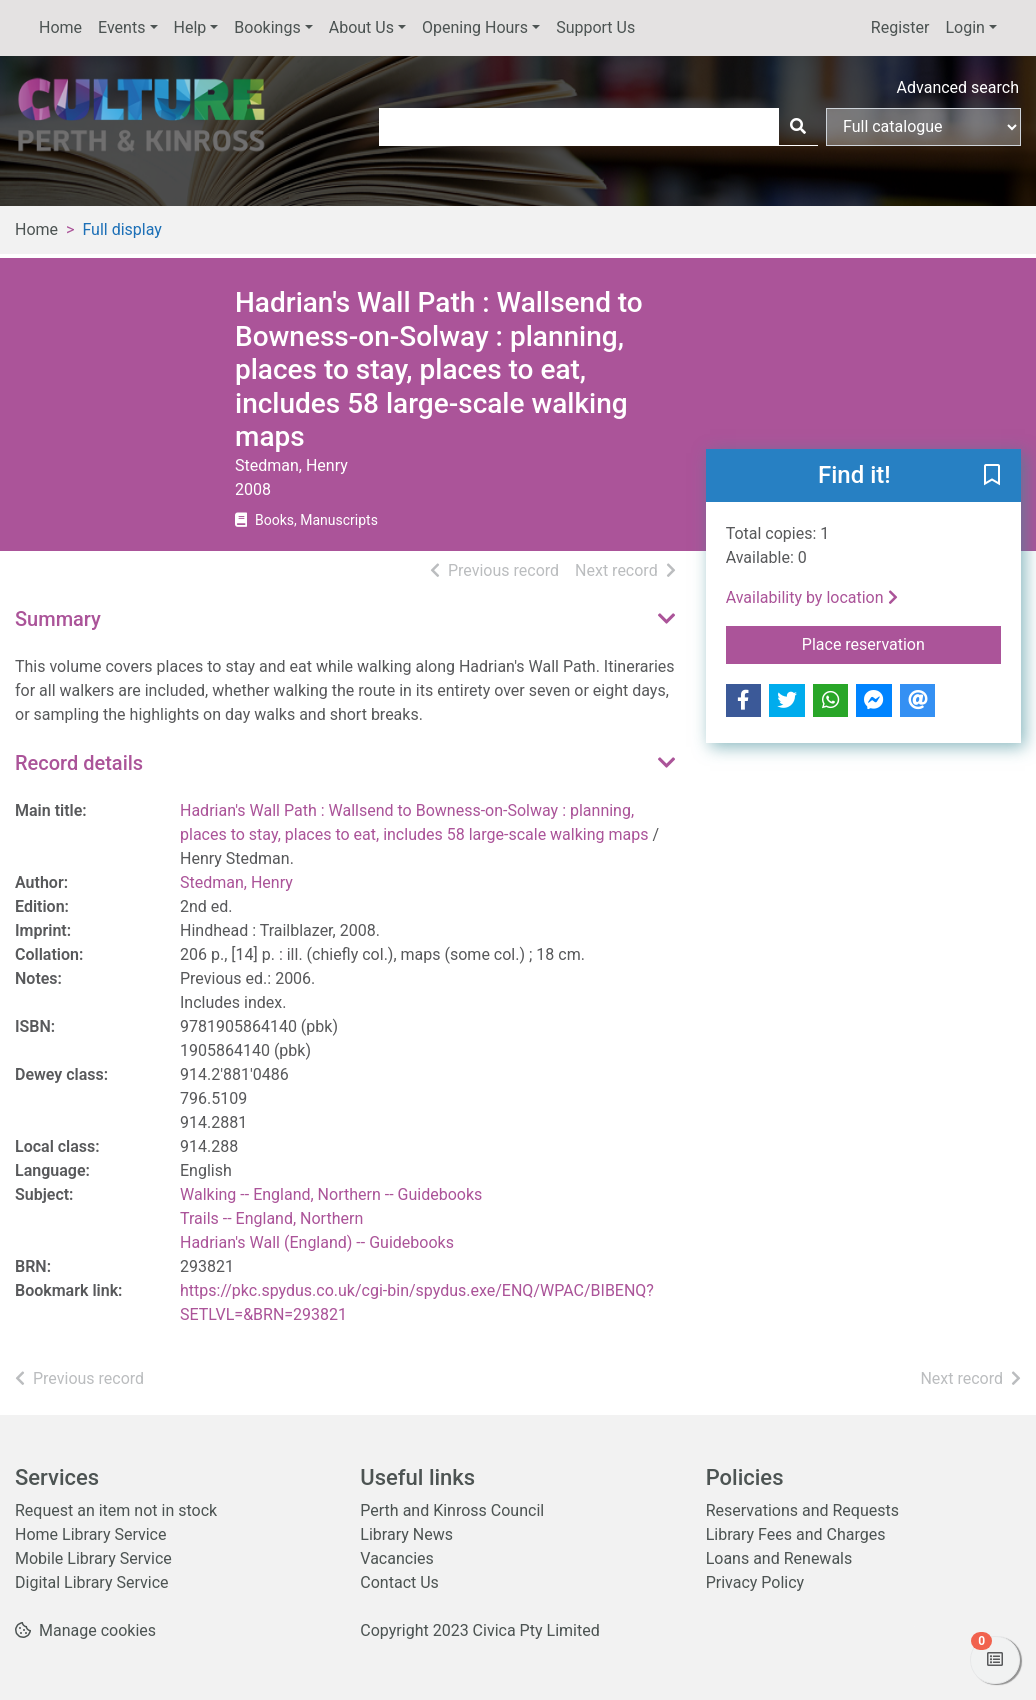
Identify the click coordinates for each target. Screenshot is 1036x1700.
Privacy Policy (755, 1582)
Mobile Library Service (93, 1558)
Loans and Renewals (779, 1558)
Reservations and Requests (802, 1510)
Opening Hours (475, 27)
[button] (992, 477)
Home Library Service (90, 1534)
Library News (406, 1534)
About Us (361, 27)
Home (60, 27)
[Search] (798, 127)
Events (121, 27)
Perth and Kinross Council (452, 1510)
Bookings (267, 27)
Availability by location (812, 597)
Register (900, 27)
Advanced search (958, 87)
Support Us (595, 27)
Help (190, 27)
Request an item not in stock (116, 1510)
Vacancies (396, 1558)
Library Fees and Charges (796, 1534)
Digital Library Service (92, 1582)
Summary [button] (58, 619)
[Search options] (923, 127)
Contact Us (399, 1582)
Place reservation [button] (901, 643)
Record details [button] (79, 763)
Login (964, 27)
